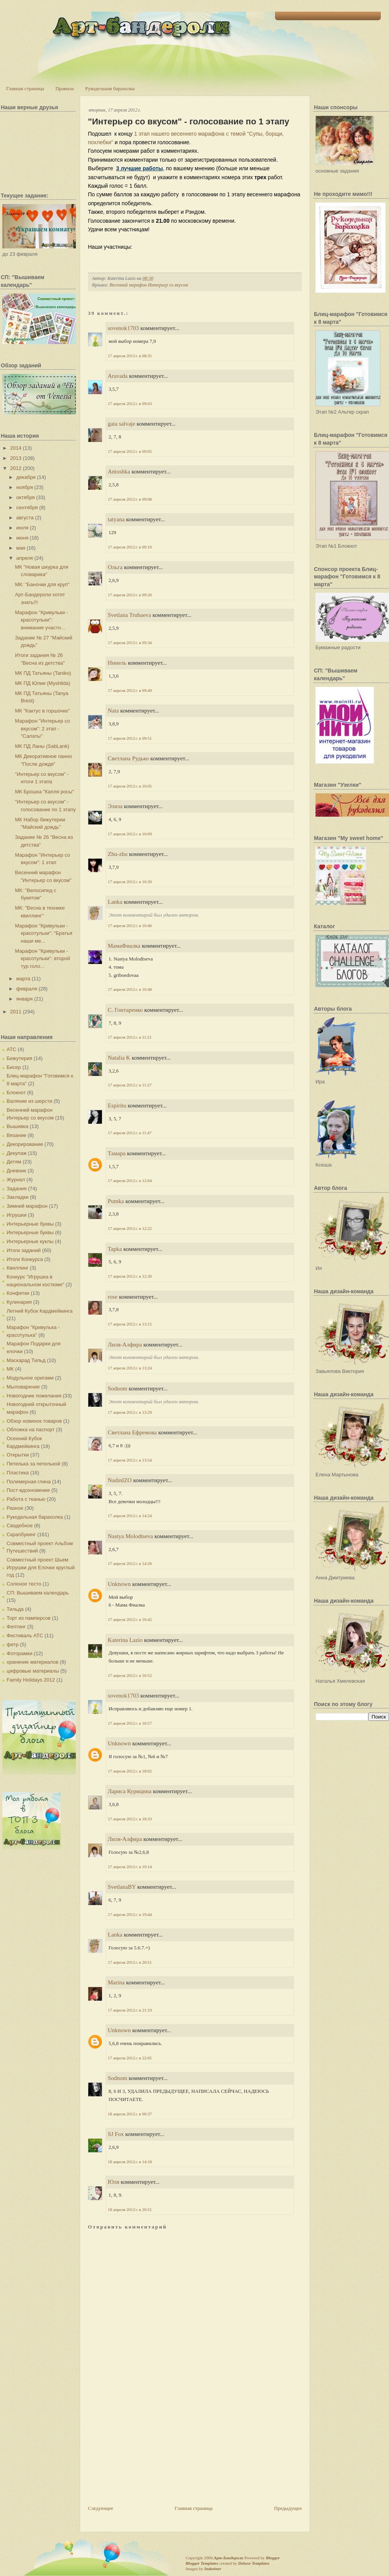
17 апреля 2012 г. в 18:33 (130, 1818)
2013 (15, 458)
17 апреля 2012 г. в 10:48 (130, 989)
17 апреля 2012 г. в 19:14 (130, 1866)
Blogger (273, 2557)
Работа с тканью (26, 1499)
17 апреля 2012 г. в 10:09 (130, 833)
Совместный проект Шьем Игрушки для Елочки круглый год (41, 1567)
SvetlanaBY (122, 1887)
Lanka (115, 902)
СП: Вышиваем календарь (37, 1593)
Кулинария (19, 1302)
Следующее (100, 2508)
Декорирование (25, 1144)
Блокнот (16, 1092)
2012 (15, 468)
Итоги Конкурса (25, 1259)
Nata (113, 710)
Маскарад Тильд (26, 1360)
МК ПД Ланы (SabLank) (42, 746)
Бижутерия (19, 1058)
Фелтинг (16, 1626)
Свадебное (20, 1525)
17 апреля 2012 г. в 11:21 (130, 1037)
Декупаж (16, 1153)
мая (20, 548)
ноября (24, 487)
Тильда (15, 1609)
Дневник (16, 1171)
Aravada (118, 376)
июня (22, 538)
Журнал (16, 1179)
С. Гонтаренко (125, 1010)
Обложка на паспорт (30, 1429)
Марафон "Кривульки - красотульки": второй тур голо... (42, 958)
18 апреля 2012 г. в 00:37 (130, 2113)
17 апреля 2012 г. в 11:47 (130, 1132)
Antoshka (119, 471)
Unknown (119, 1584)
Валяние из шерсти (29, 1101)
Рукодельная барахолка (110, 88)
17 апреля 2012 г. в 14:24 (130, 1515)
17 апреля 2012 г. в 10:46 (130, 925)
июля (22, 528)
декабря (26, 477)
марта (23, 978)
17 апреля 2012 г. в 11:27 (130, 1085)
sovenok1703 (123, 328)
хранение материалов (32, 1662)
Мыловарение (23, 1387)
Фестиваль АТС (25, 1635)
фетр (13, 1644)
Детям (14, 1162)
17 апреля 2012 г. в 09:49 (130, 690)
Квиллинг (17, 1268)
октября (25, 497)
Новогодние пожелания (34, 1396)
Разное (15, 1508)
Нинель (117, 663)
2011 (15, 1012)
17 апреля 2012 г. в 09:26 (130, 594)
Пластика (18, 1473)
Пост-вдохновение (28, 1490)
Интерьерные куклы (30, 1241)
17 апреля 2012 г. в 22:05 (130, 2058)
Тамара (117, 1153)
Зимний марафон (27, 1206)
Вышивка (17, 1126)
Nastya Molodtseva (130, 1536)
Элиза (115, 806)
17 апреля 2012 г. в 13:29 (130, 1412)
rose (112, 1297)
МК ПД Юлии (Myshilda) (42, 683)
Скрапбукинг (21, 1534)
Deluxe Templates (254, 2563)
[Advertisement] (146, 2450)
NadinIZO (120, 1480)
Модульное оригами (30, 1378)
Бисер (14, 1067)
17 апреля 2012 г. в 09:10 (130, 547)
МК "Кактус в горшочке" (42, 711)
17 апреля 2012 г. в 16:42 (130, 1619)
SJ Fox (116, 2134)
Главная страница (25, 88)
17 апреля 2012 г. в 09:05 (130, 451)
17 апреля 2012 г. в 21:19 (130, 2010)
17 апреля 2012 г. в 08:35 (130, 355)
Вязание (16, 1135)
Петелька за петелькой (33, 1464)
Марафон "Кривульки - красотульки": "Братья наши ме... (43, 933)
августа (25, 517)
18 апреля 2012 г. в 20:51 (130, 2209)
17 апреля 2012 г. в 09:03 (130, 403)
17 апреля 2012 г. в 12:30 (130, 1276)
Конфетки (18, 1293)
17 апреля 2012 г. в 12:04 (130, 1180)
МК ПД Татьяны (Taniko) (43, 673)
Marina (116, 1982)
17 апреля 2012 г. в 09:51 (130, 738)
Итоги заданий (24, 1250)
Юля (113, 2182)
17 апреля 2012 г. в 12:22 (130, 1228)
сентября (27, 507)
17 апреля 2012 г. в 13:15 (130, 1324)
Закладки (17, 1197)
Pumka (116, 1201)
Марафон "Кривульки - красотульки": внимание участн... (41, 620)
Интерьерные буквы (30, 1224)
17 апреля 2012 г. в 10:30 (130, 881)
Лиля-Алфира (125, 1344)
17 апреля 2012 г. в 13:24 (130, 1368)
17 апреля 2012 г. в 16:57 (130, 1723)
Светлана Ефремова (132, 1432)
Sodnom (117, 1388)
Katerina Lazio (125, 1640)
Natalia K (119, 1058)
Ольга (115, 567)
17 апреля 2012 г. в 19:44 (130, 1914)
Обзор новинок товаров (34, 1421)
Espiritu (117, 1105)
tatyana (116, 519)
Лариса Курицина (129, 1791)
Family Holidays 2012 (31, 1680)
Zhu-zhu (118, 854)
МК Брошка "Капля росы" (44, 792)
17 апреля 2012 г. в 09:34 (130, 642)
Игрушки (16, 1215)
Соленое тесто (24, 1584)
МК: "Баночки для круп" (42, 584)
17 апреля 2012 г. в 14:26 (130, 1563)
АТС (11, 1049)
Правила (64, 88)
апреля (24, 558)
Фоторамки (19, 1653)
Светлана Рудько (128, 758)
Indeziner (212, 2568)
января (24, 999)
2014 (15, 448)
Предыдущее (288, 2508)
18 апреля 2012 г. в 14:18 (130, 2161)
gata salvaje (121, 424)
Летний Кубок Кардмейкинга (39, 1311)
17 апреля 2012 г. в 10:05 (130, 786)
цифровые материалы (33, 1671)
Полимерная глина (29, 1481)
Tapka (115, 1249)
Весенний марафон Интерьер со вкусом (148, 285)
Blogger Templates (202, 2563)
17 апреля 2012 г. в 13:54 (130, 1460)
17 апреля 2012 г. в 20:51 (130, 1962)
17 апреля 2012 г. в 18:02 (130, 1771)
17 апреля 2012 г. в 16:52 (130, 1675)
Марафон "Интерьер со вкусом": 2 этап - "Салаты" (42, 728)
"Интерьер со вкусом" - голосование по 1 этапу (188, 121)
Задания (16, 1188)
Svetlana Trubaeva (129, 615)
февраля (26, 989)
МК (10, 1369)
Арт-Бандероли (228, 2557)
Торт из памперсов (29, 1618)
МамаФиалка (124, 946)
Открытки (18, 1455)
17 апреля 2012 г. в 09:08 (130, 499)
